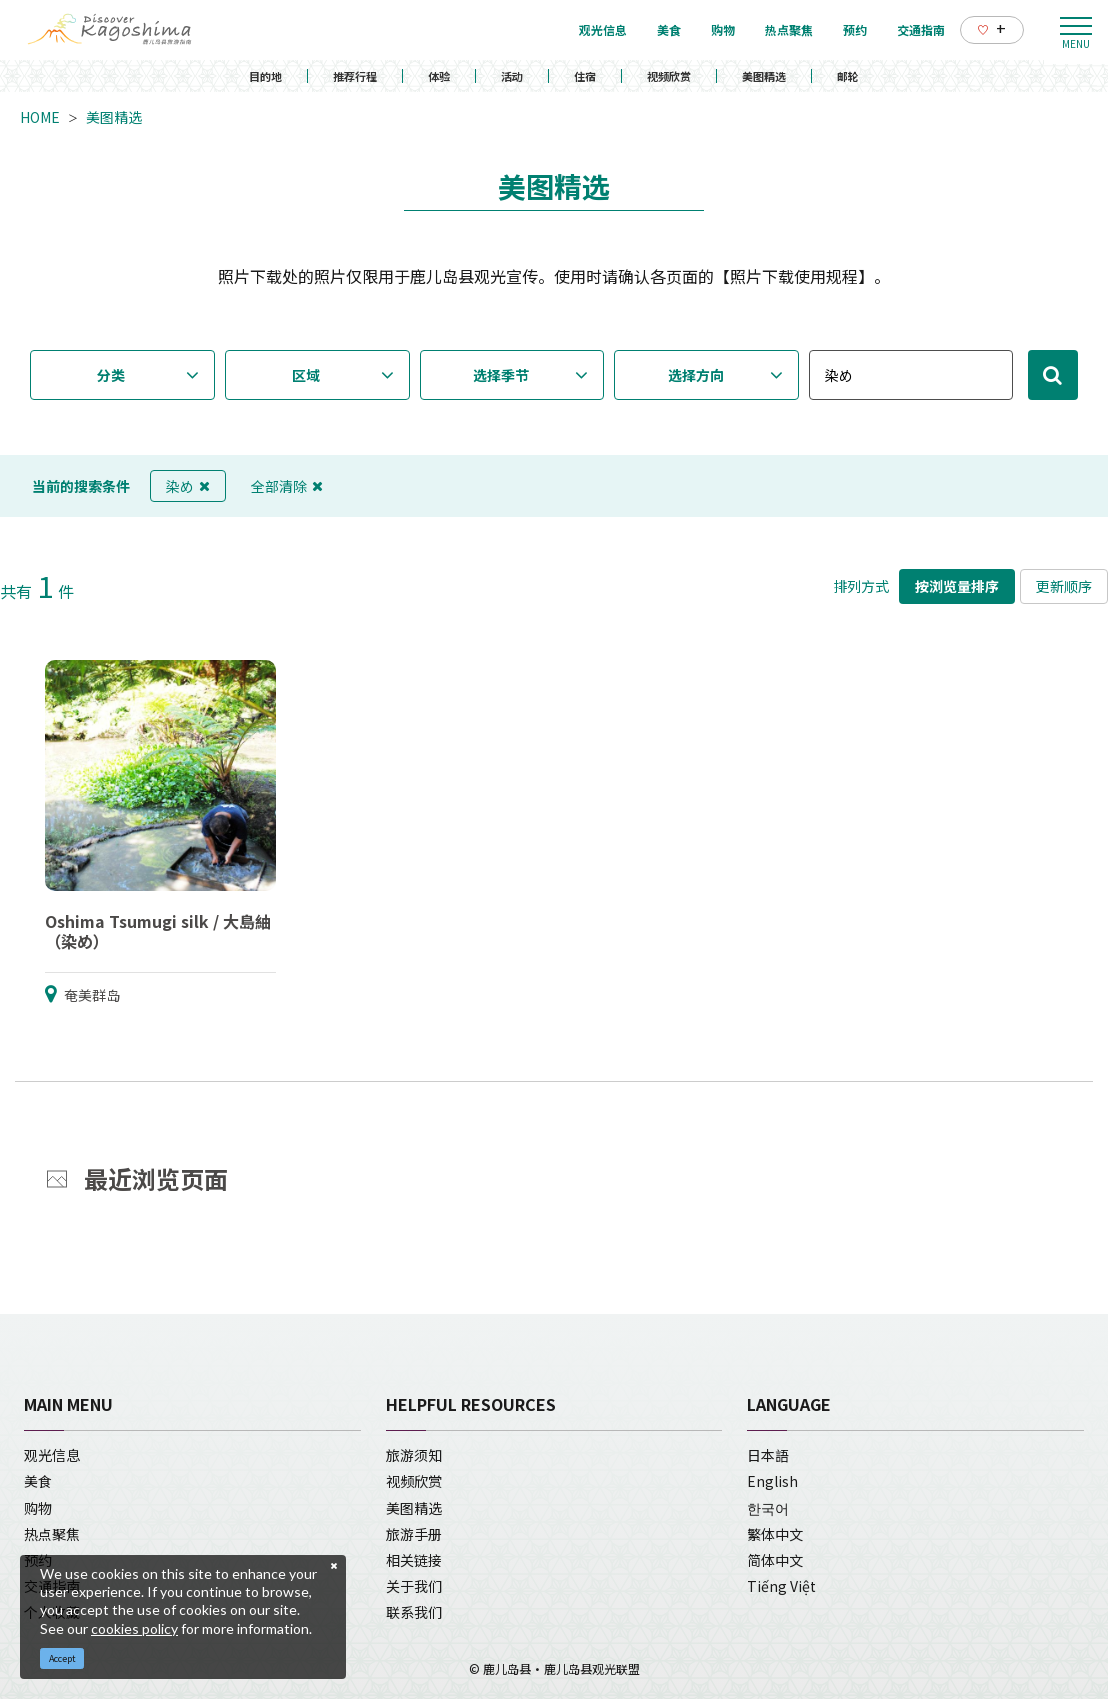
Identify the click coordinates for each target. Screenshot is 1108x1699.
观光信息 (52, 1455)
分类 (111, 375)
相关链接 (414, 1560)
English (772, 1481)
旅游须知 (414, 1455)
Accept (62, 1658)
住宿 (585, 76)
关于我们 (414, 1586)
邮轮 (848, 76)
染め (188, 486)
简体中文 (775, 1560)
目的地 (265, 76)
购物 (38, 1508)
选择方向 (696, 375)
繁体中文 (775, 1534)
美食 (38, 1481)
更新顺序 (1064, 586)
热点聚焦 (52, 1534)
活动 (512, 76)
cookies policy (134, 1628)
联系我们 (414, 1612)
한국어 (768, 1508)
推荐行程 (355, 76)
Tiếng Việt (781, 1586)
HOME (40, 117)
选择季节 (501, 375)
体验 (439, 76)
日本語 (768, 1455)
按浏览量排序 (957, 586)
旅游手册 (414, 1534)
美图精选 (764, 76)
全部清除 (287, 486)
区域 (306, 375)
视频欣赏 (669, 76)
